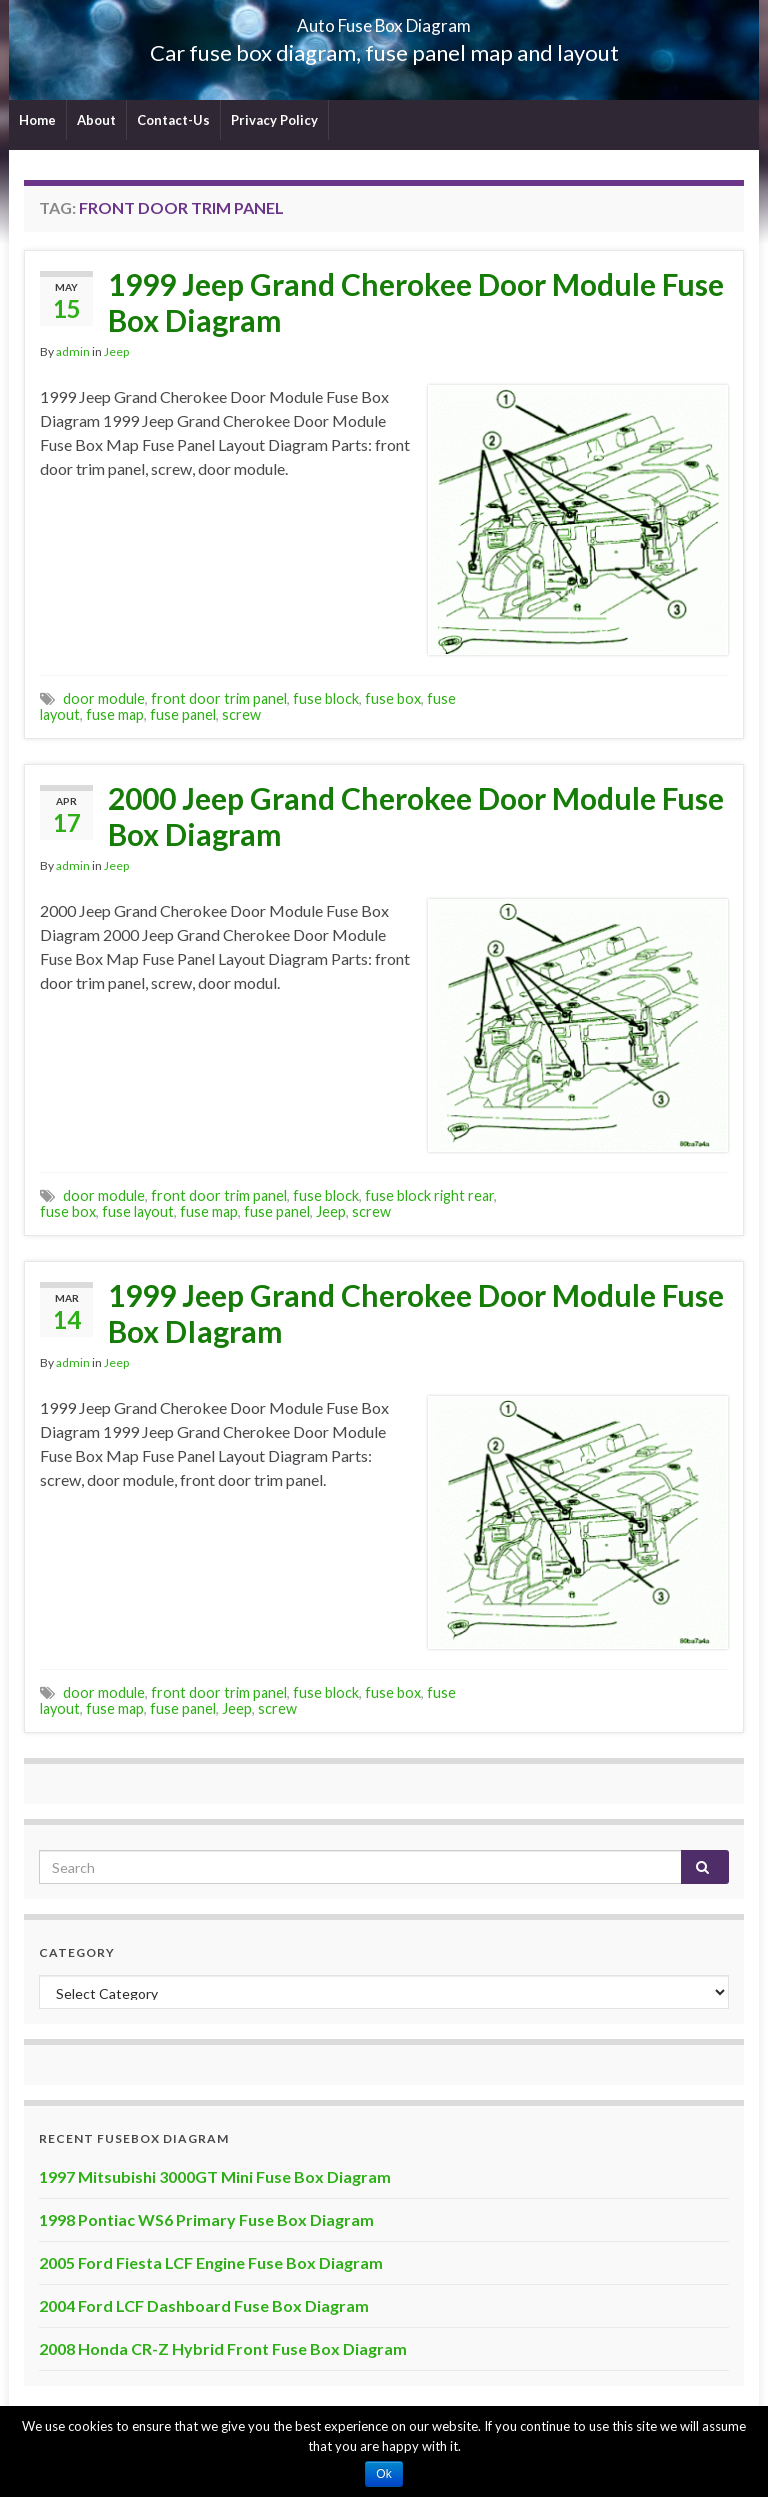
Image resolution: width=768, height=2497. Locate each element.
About (96, 120)
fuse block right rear (429, 1195)
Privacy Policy (274, 120)
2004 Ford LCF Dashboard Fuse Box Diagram (204, 2305)
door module (104, 698)
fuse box (393, 698)
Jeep (116, 351)
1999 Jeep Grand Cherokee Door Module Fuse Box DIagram (416, 1313)
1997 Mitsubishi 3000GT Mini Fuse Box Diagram (215, 2176)
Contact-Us (173, 120)
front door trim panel (219, 698)
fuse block (326, 698)
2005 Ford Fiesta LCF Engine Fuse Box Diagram (211, 2262)
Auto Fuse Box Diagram (384, 19)
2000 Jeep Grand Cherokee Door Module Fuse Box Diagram (416, 816)
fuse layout (138, 1211)
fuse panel (183, 714)
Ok (383, 2474)
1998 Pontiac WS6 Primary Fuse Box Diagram (206, 2219)
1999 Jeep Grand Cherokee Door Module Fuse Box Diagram (416, 302)
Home (37, 120)
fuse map (115, 714)
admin (73, 351)
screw (241, 714)
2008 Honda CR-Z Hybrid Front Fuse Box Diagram (223, 2348)
